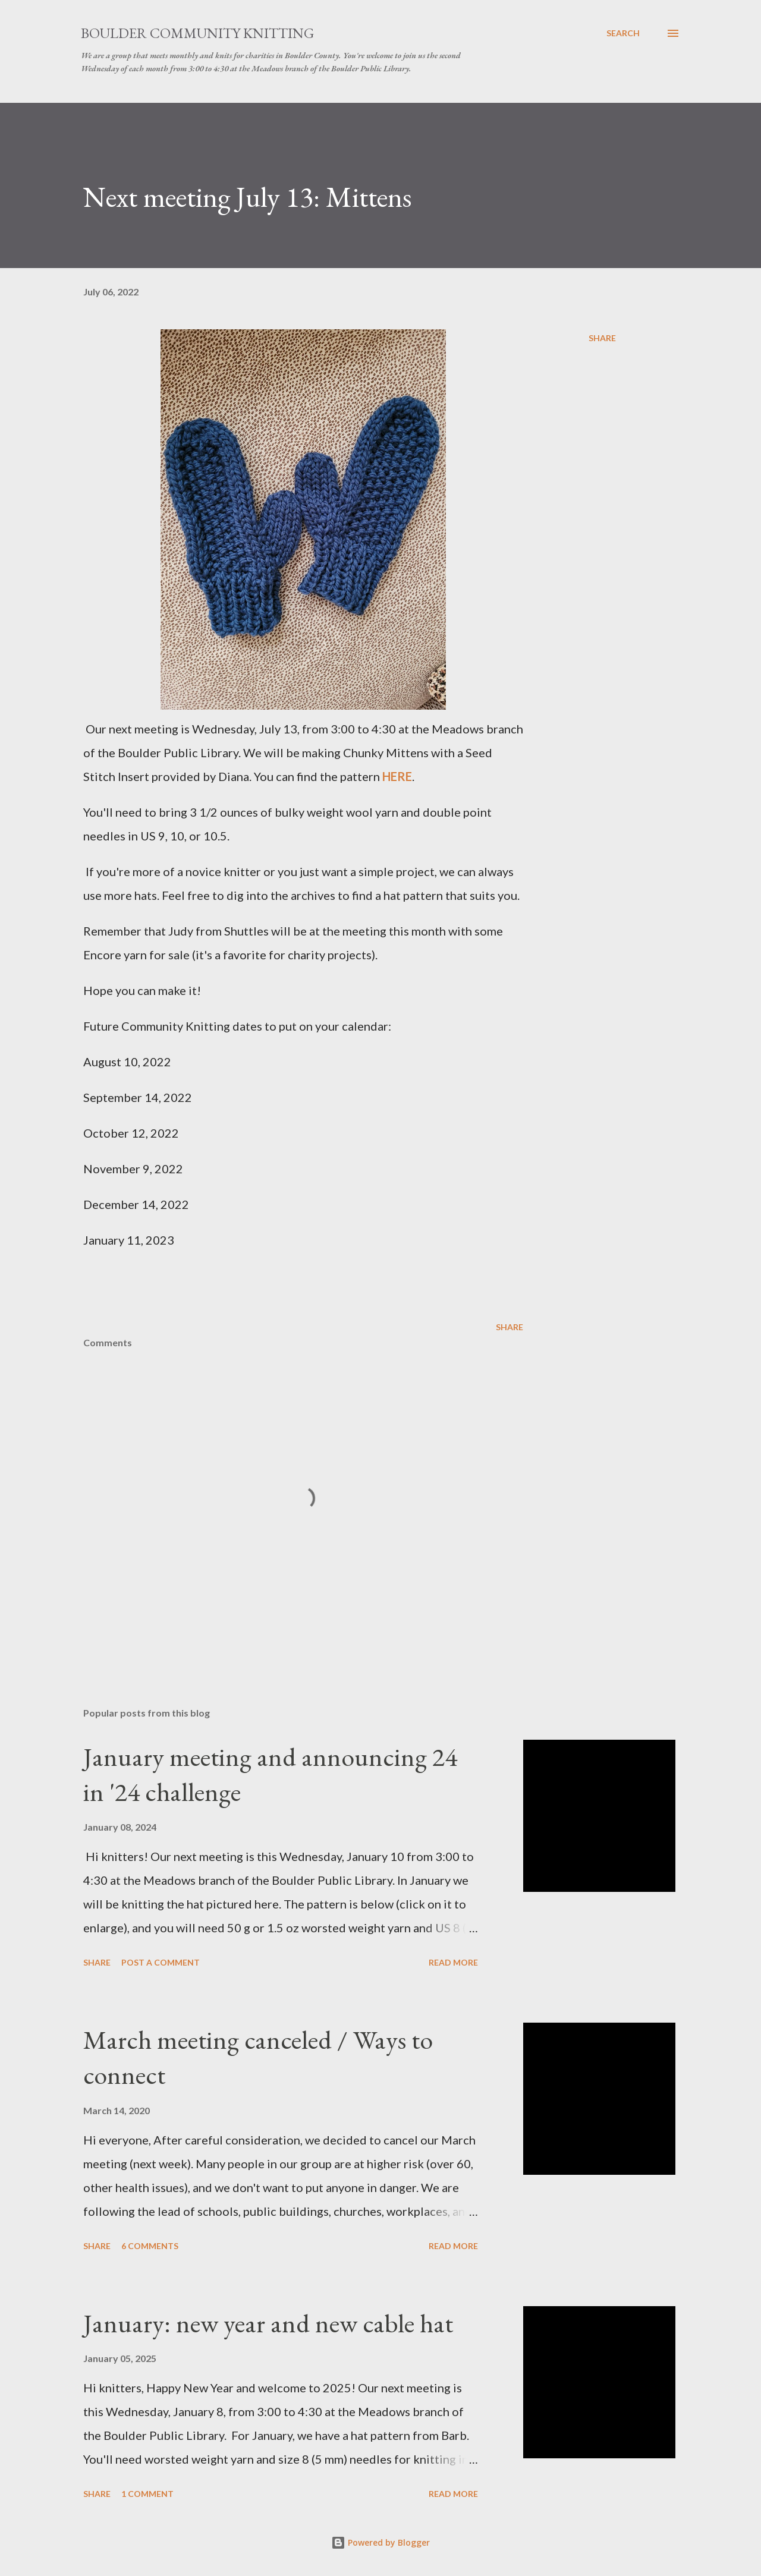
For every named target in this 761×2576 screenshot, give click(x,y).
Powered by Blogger (380, 2542)
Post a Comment (160, 1962)
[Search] (623, 33)
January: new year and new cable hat (268, 2323)
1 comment (147, 2494)
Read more (453, 1962)
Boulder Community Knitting (197, 33)
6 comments (149, 2246)
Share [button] (602, 338)
